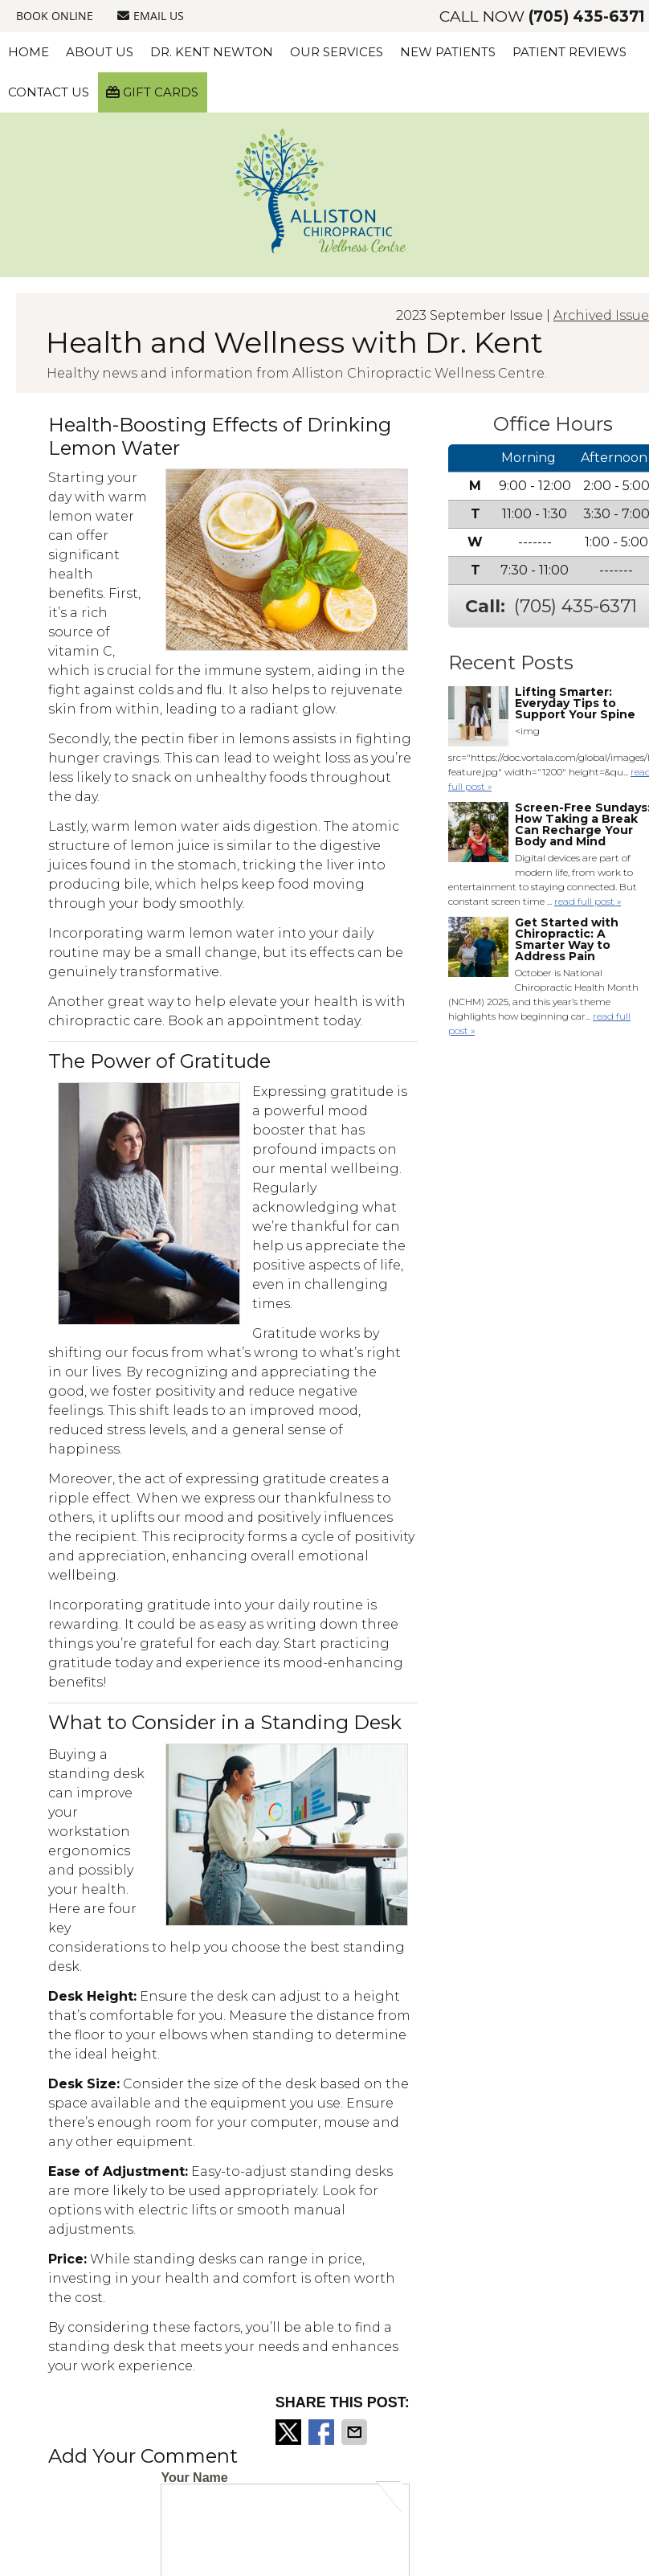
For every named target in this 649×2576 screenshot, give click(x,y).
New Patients (448, 51)
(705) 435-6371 (587, 16)
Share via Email (355, 2432)
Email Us (150, 15)
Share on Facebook (322, 2432)
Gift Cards (152, 92)
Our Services (336, 51)
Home (28, 51)
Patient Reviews (569, 51)
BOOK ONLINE (54, 15)
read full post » (587, 901)
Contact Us (48, 92)
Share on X (290, 2432)
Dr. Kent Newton (211, 51)
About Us (99, 51)
